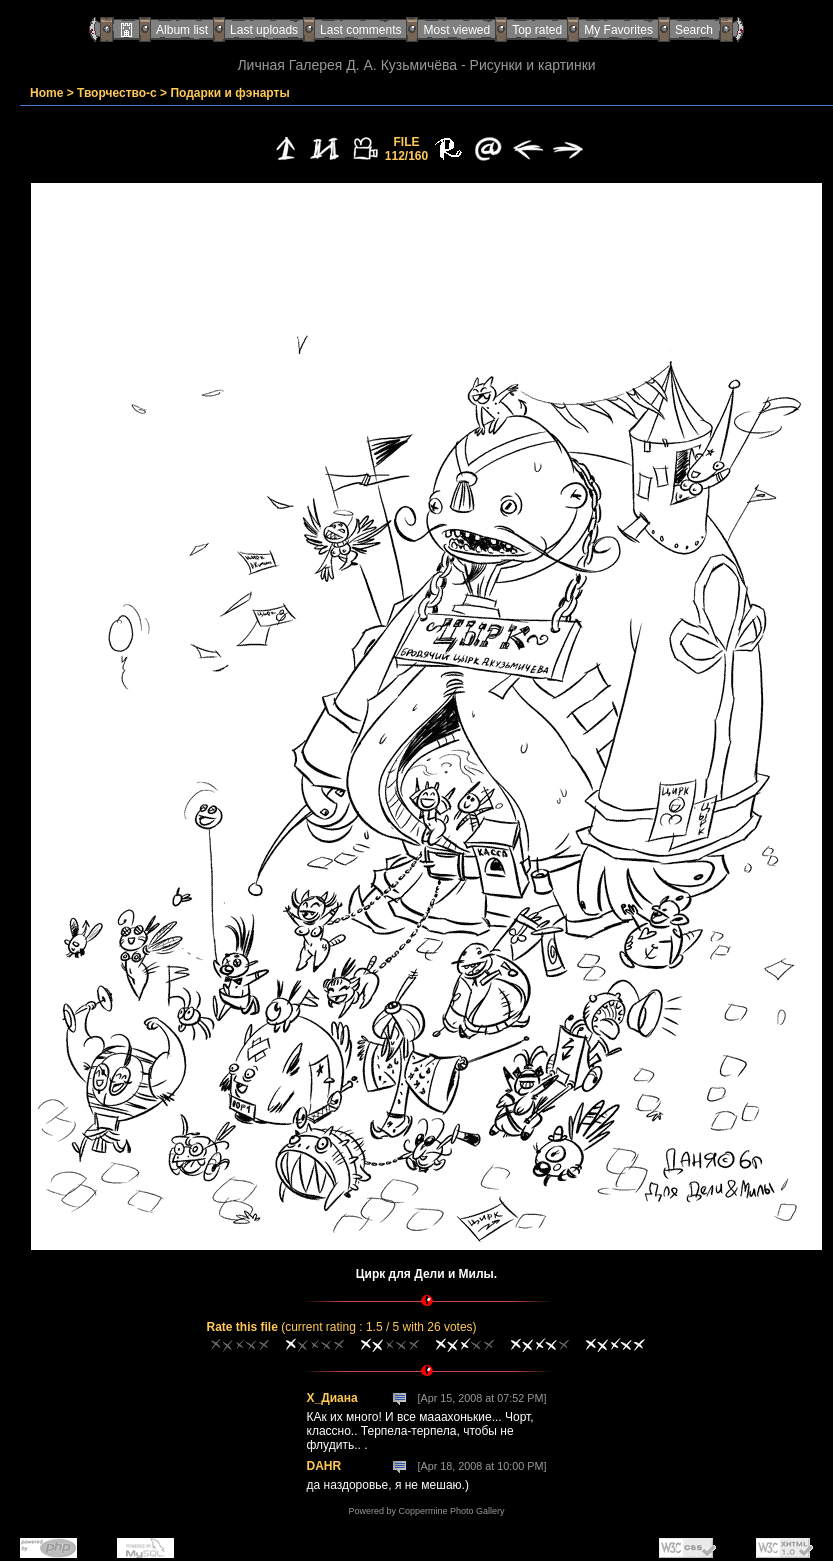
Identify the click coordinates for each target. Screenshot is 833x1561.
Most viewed (456, 30)
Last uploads (264, 30)
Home (46, 93)
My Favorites (618, 30)
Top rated (537, 30)
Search (694, 30)
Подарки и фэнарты (229, 93)
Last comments (360, 30)
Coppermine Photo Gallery (451, 1511)
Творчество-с (117, 93)
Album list (182, 30)
